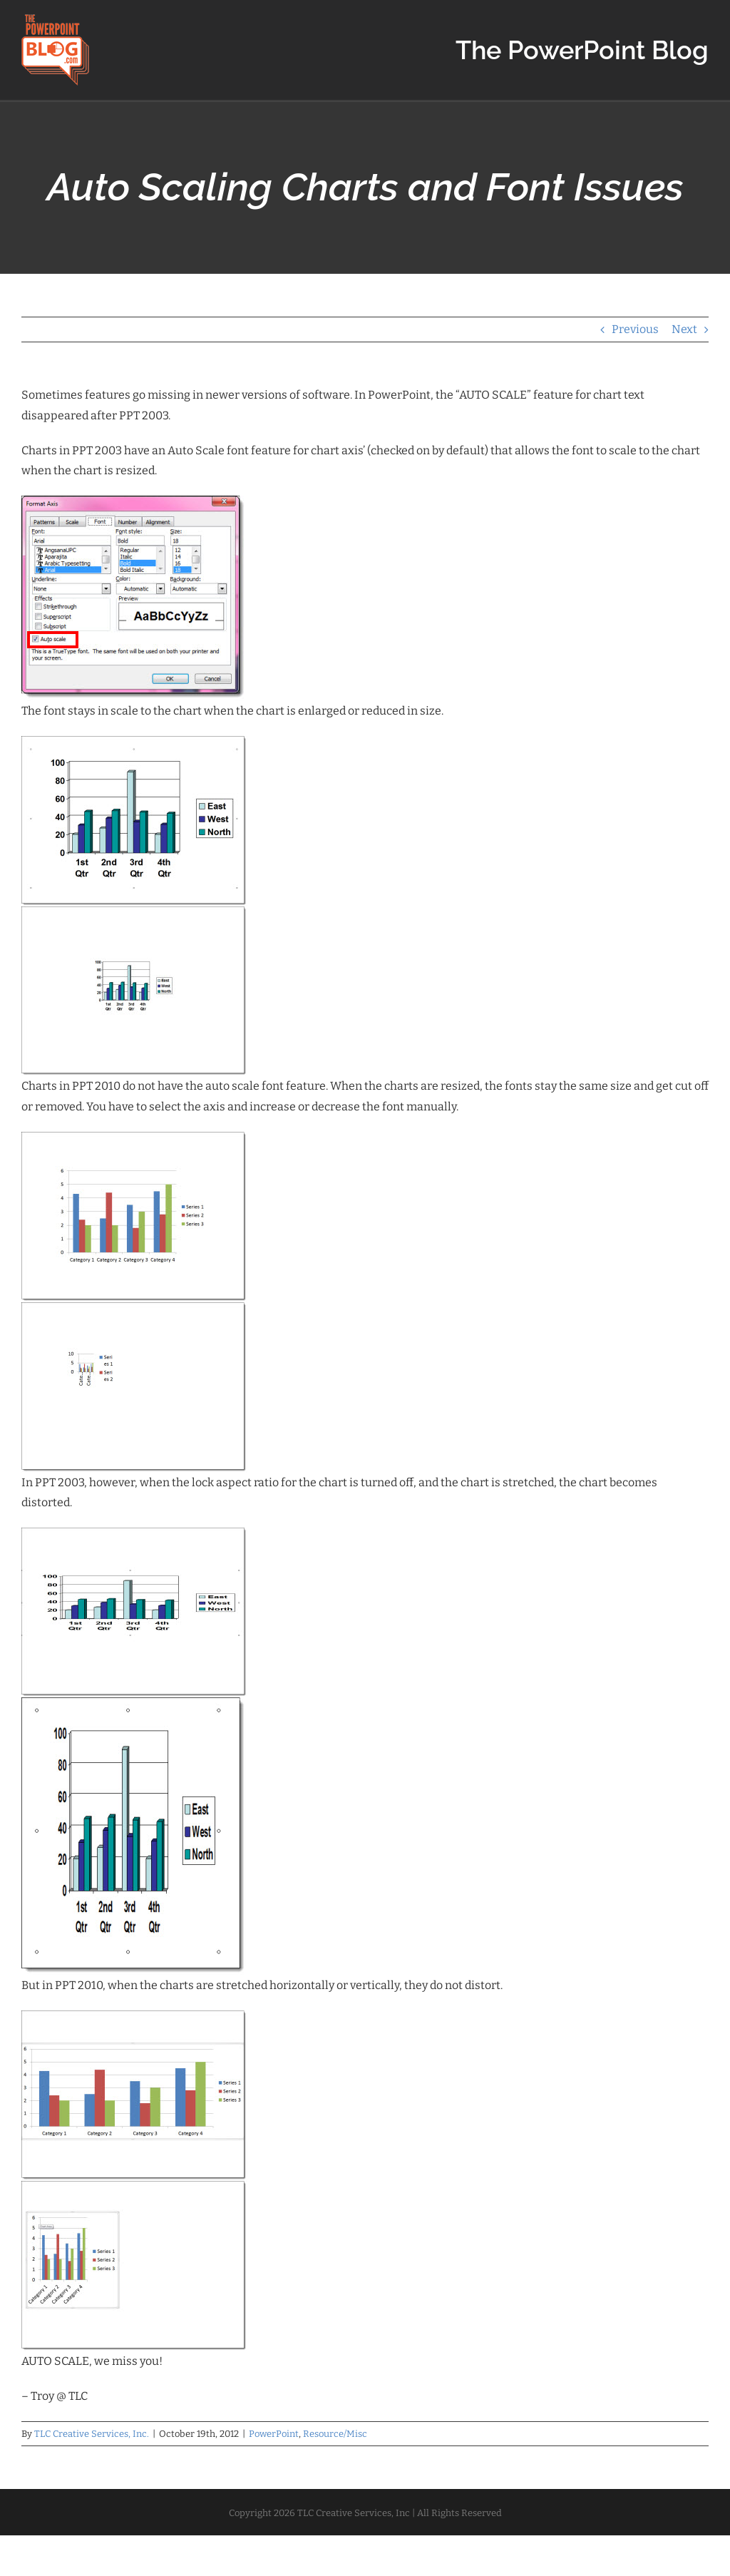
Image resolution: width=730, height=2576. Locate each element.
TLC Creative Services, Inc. (91, 2433)
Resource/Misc (335, 2433)
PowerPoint (274, 2433)
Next (684, 329)
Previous (635, 329)
